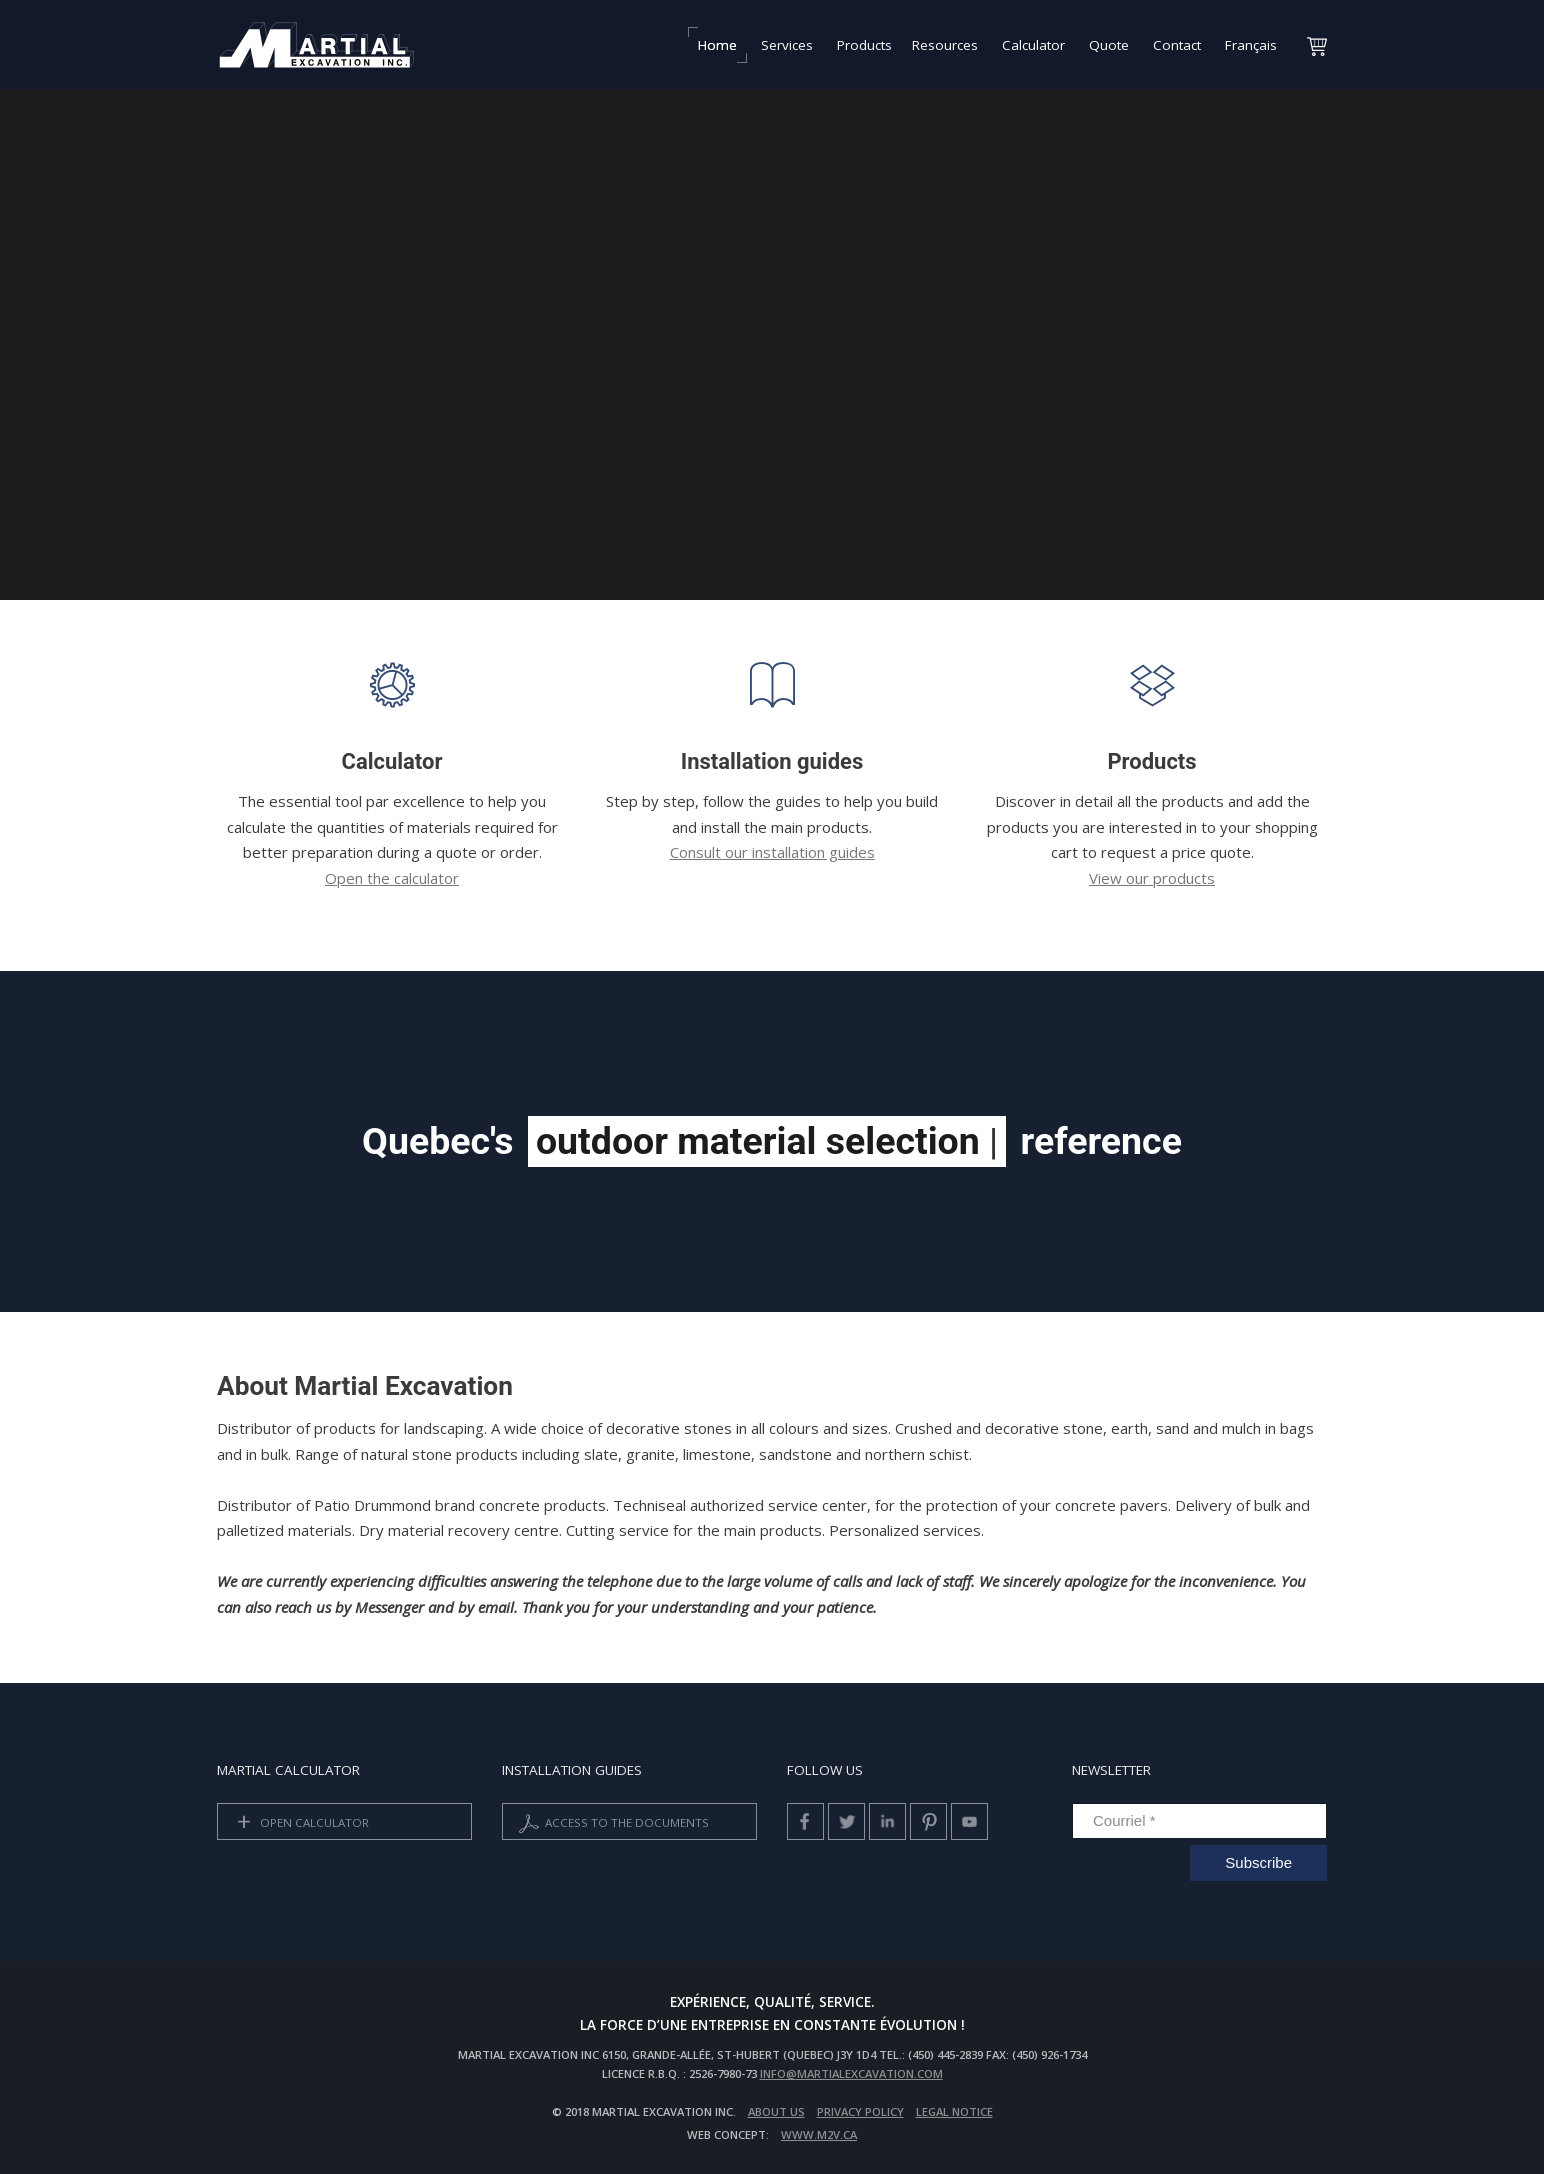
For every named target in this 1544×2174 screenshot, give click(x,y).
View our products (1152, 878)
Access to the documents (612, 1823)
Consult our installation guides (772, 852)
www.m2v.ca (819, 2134)
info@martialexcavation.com (851, 2073)
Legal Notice (954, 2111)
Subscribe (1258, 1862)
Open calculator (299, 1823)
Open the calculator (392, 878)
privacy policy (860, 2111)
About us (776, 2111)
